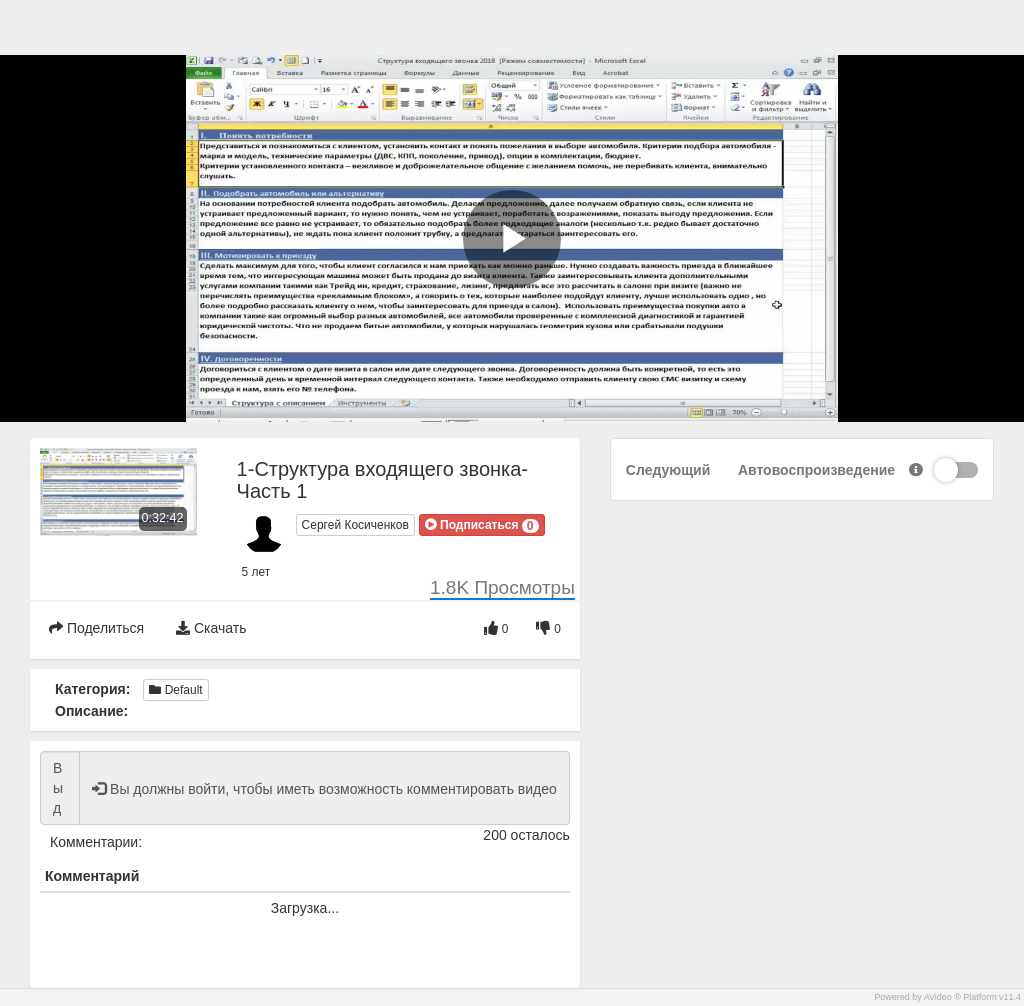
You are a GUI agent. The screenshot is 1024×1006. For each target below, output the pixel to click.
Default (175, 690)
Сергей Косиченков (355, 525)
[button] (482, 525)
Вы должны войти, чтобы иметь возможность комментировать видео (60, 788)
